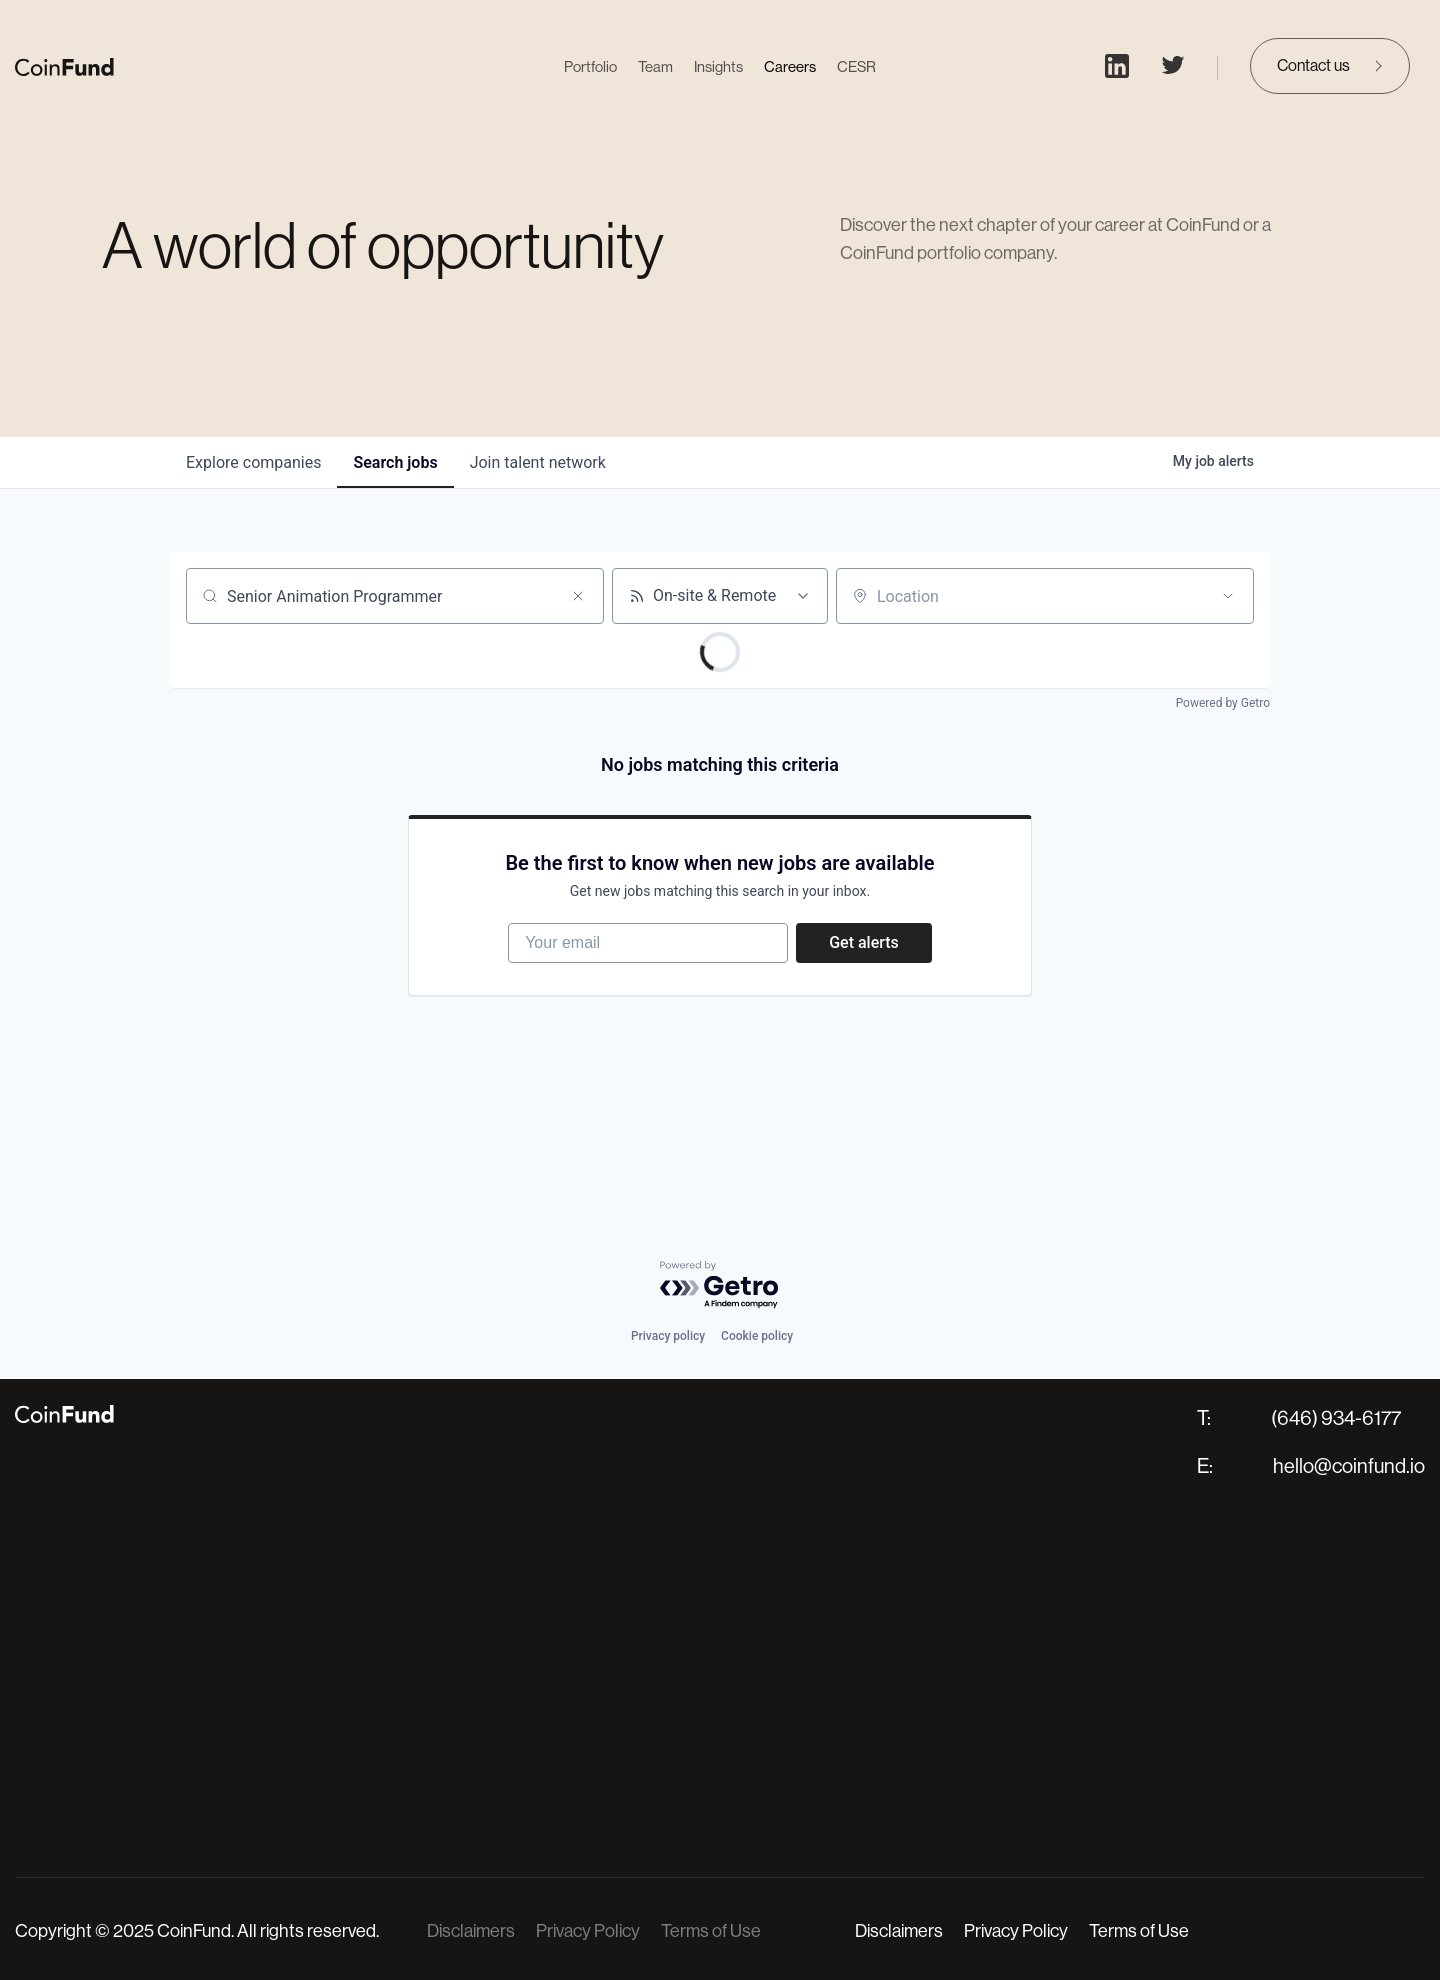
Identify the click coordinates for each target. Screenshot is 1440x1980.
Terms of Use (711, 1931)
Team (655, 66)
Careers (790, 66)
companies (253, 462)
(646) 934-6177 (1336, 1418)
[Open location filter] (1228, 596)
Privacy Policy (588, 1931)
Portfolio (590, 66)
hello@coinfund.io (1349, 1466)
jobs (395, 462)
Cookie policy (757, 1336)
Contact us (1313, 65)
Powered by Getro (1223, 703)
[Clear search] (578, 596)
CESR (856, 66)
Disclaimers (471, 1931)
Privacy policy (668, 1336)
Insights (718, 66)
